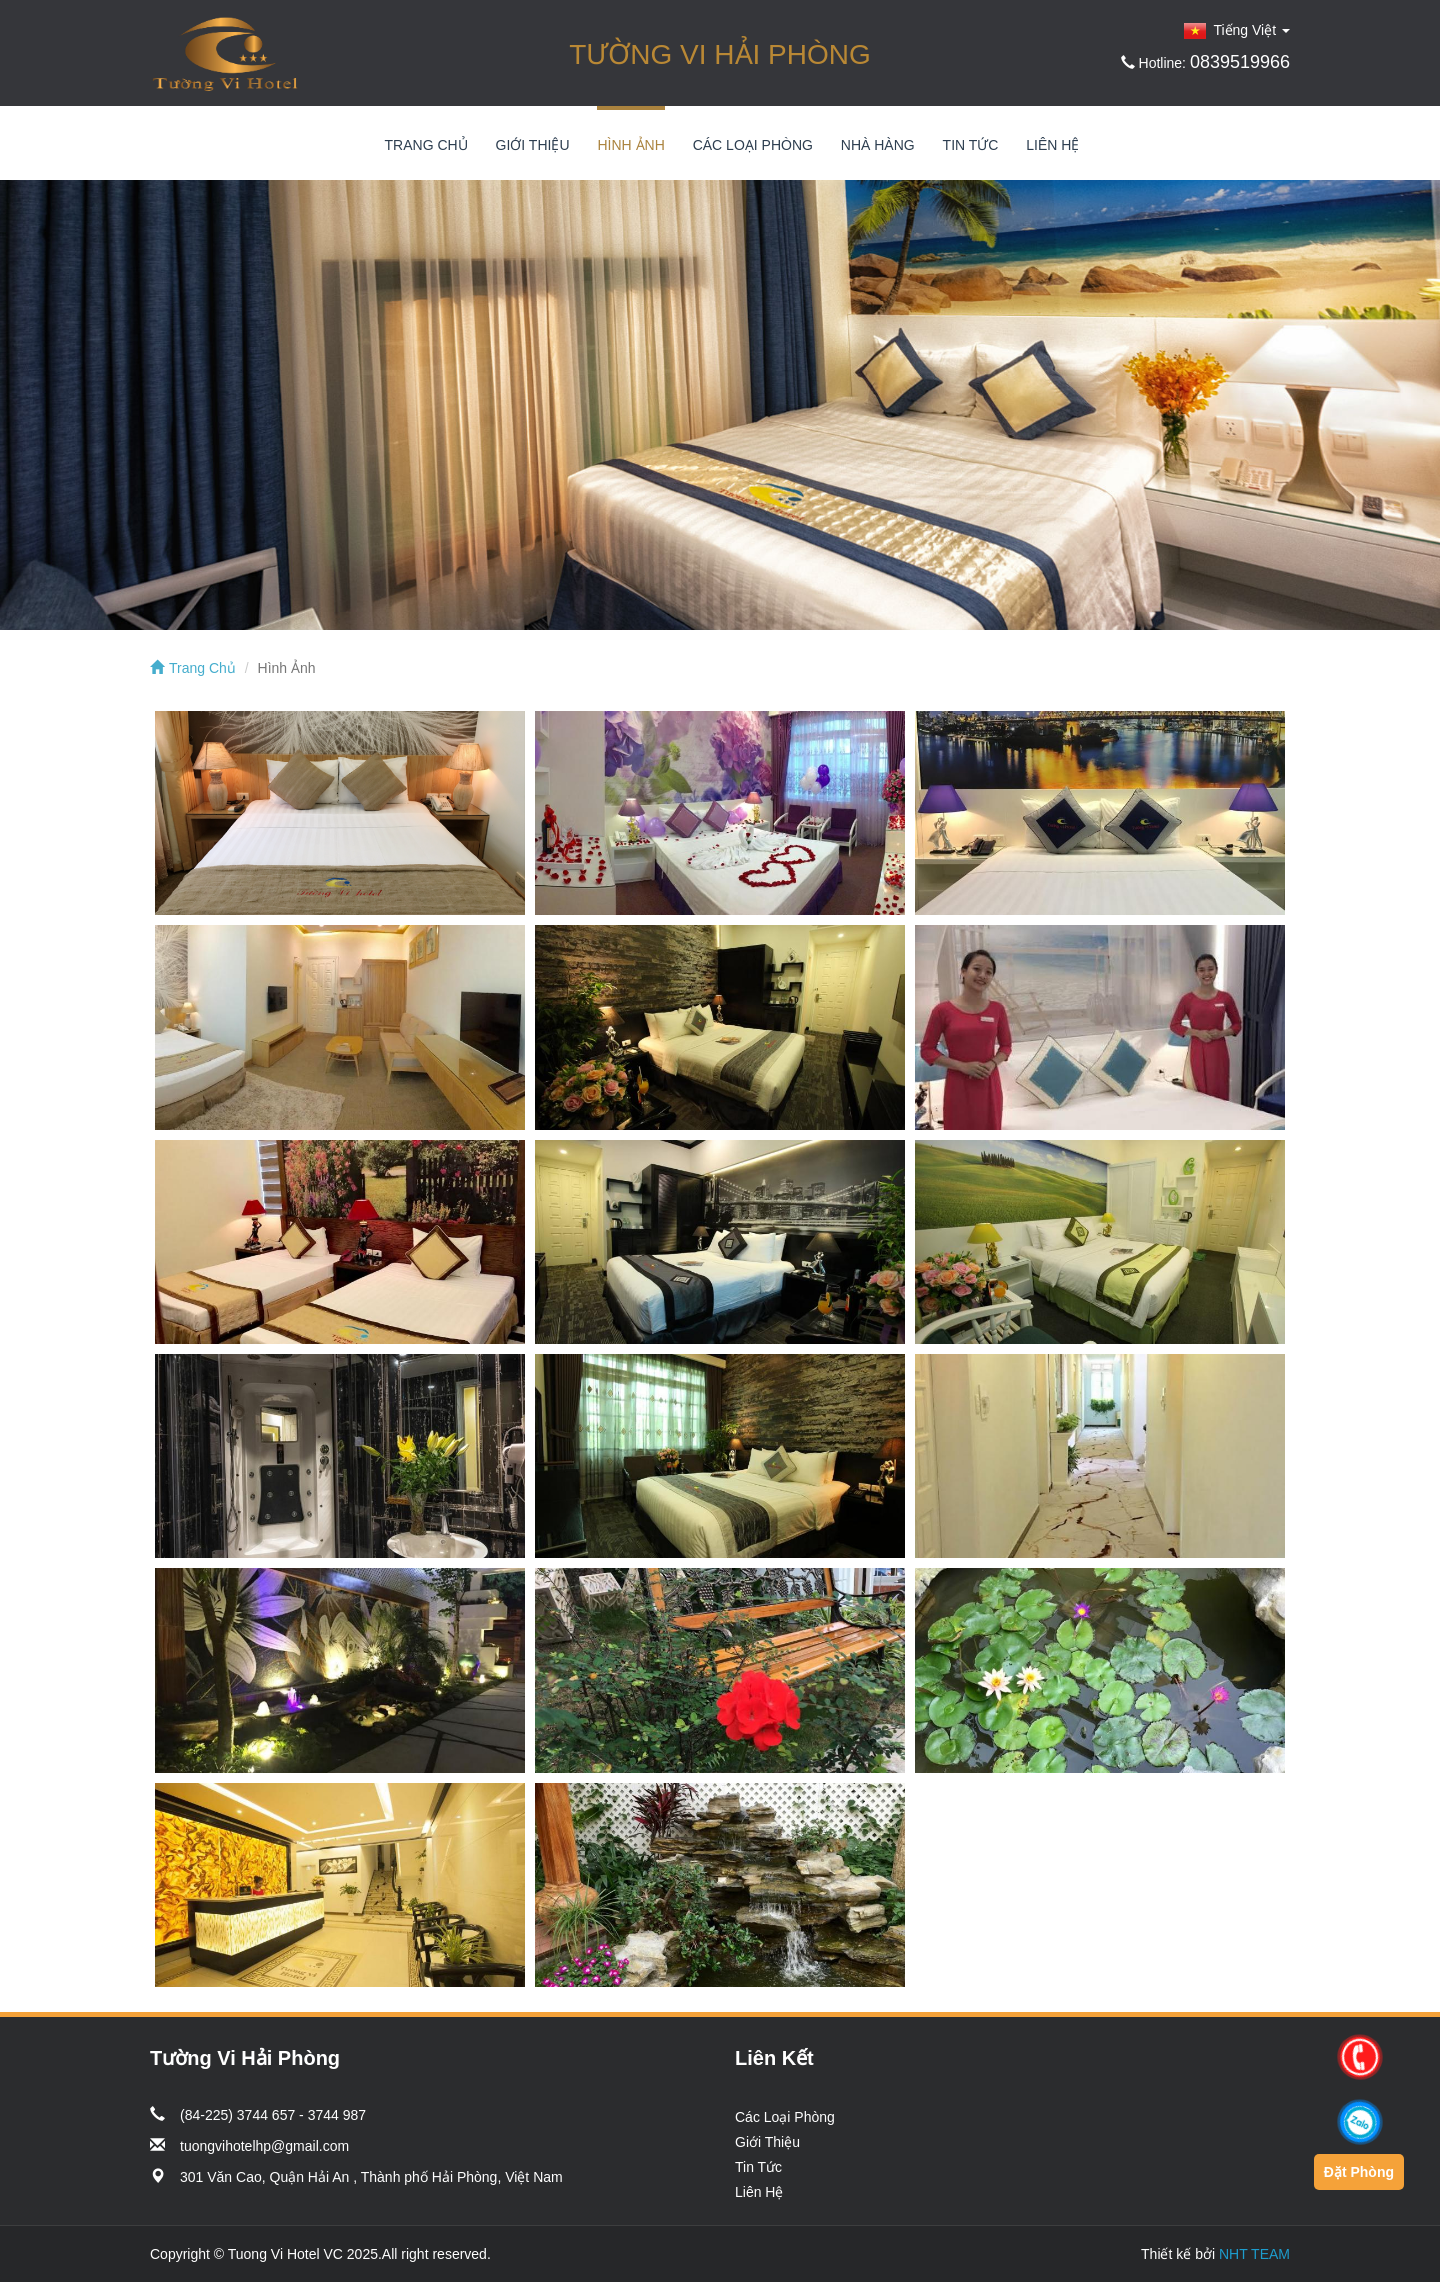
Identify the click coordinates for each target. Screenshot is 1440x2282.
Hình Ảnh (630, 145)
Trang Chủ (426, 145)
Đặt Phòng (1359, 2172)
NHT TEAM (1254, 2254)
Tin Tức (971, 145)
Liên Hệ (1052, 145)
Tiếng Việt (1237, 30)
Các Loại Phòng (753, 145)
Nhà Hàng (878, 145)
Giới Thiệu (533, 145)
